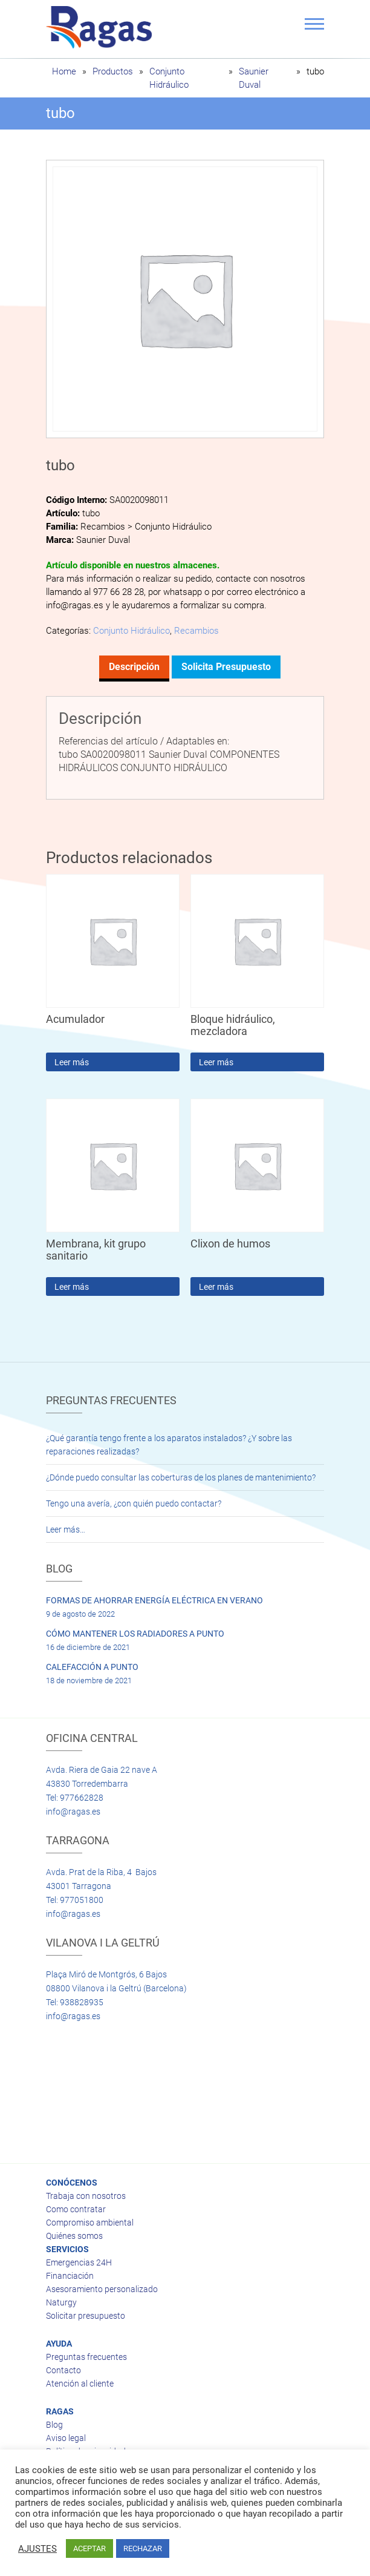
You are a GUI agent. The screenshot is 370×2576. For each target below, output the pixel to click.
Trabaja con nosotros (86, 2196)
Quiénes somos (74, 2236)
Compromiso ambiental (90, 2222)
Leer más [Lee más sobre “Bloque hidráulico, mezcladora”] (216, 1062)
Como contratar (76, 2209)
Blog (54, 2425)
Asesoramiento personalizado (102, 2289)
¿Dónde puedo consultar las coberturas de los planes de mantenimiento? (181, 1477)
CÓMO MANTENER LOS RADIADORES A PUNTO (135, 1633)
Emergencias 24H (79, 2262)
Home (64, 71)
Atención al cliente (80, 2383)
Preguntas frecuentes (86, 2357)
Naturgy (61, 2302)
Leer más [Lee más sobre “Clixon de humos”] (216, 1287)
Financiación (70, 2276)
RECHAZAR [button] (142, 2548)
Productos (112, 71)
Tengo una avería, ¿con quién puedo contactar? (133, 1503)
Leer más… (65, 1529)
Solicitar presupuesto (85, 2316)
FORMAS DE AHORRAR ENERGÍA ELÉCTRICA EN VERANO (154, 1600)
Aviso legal (66, 2438)
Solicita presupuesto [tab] (226, 666)
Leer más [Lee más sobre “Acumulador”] (71, 1062)
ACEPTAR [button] (89, 2548)
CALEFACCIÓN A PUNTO (92, 1667)
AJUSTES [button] (37, 2548)
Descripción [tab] (134, 666)
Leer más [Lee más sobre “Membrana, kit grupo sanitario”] (71, 1287)
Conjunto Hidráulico (131, 630)
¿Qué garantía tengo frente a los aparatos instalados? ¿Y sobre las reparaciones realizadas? (169, 1444)
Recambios (196, 630)
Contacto (63, 2370)
